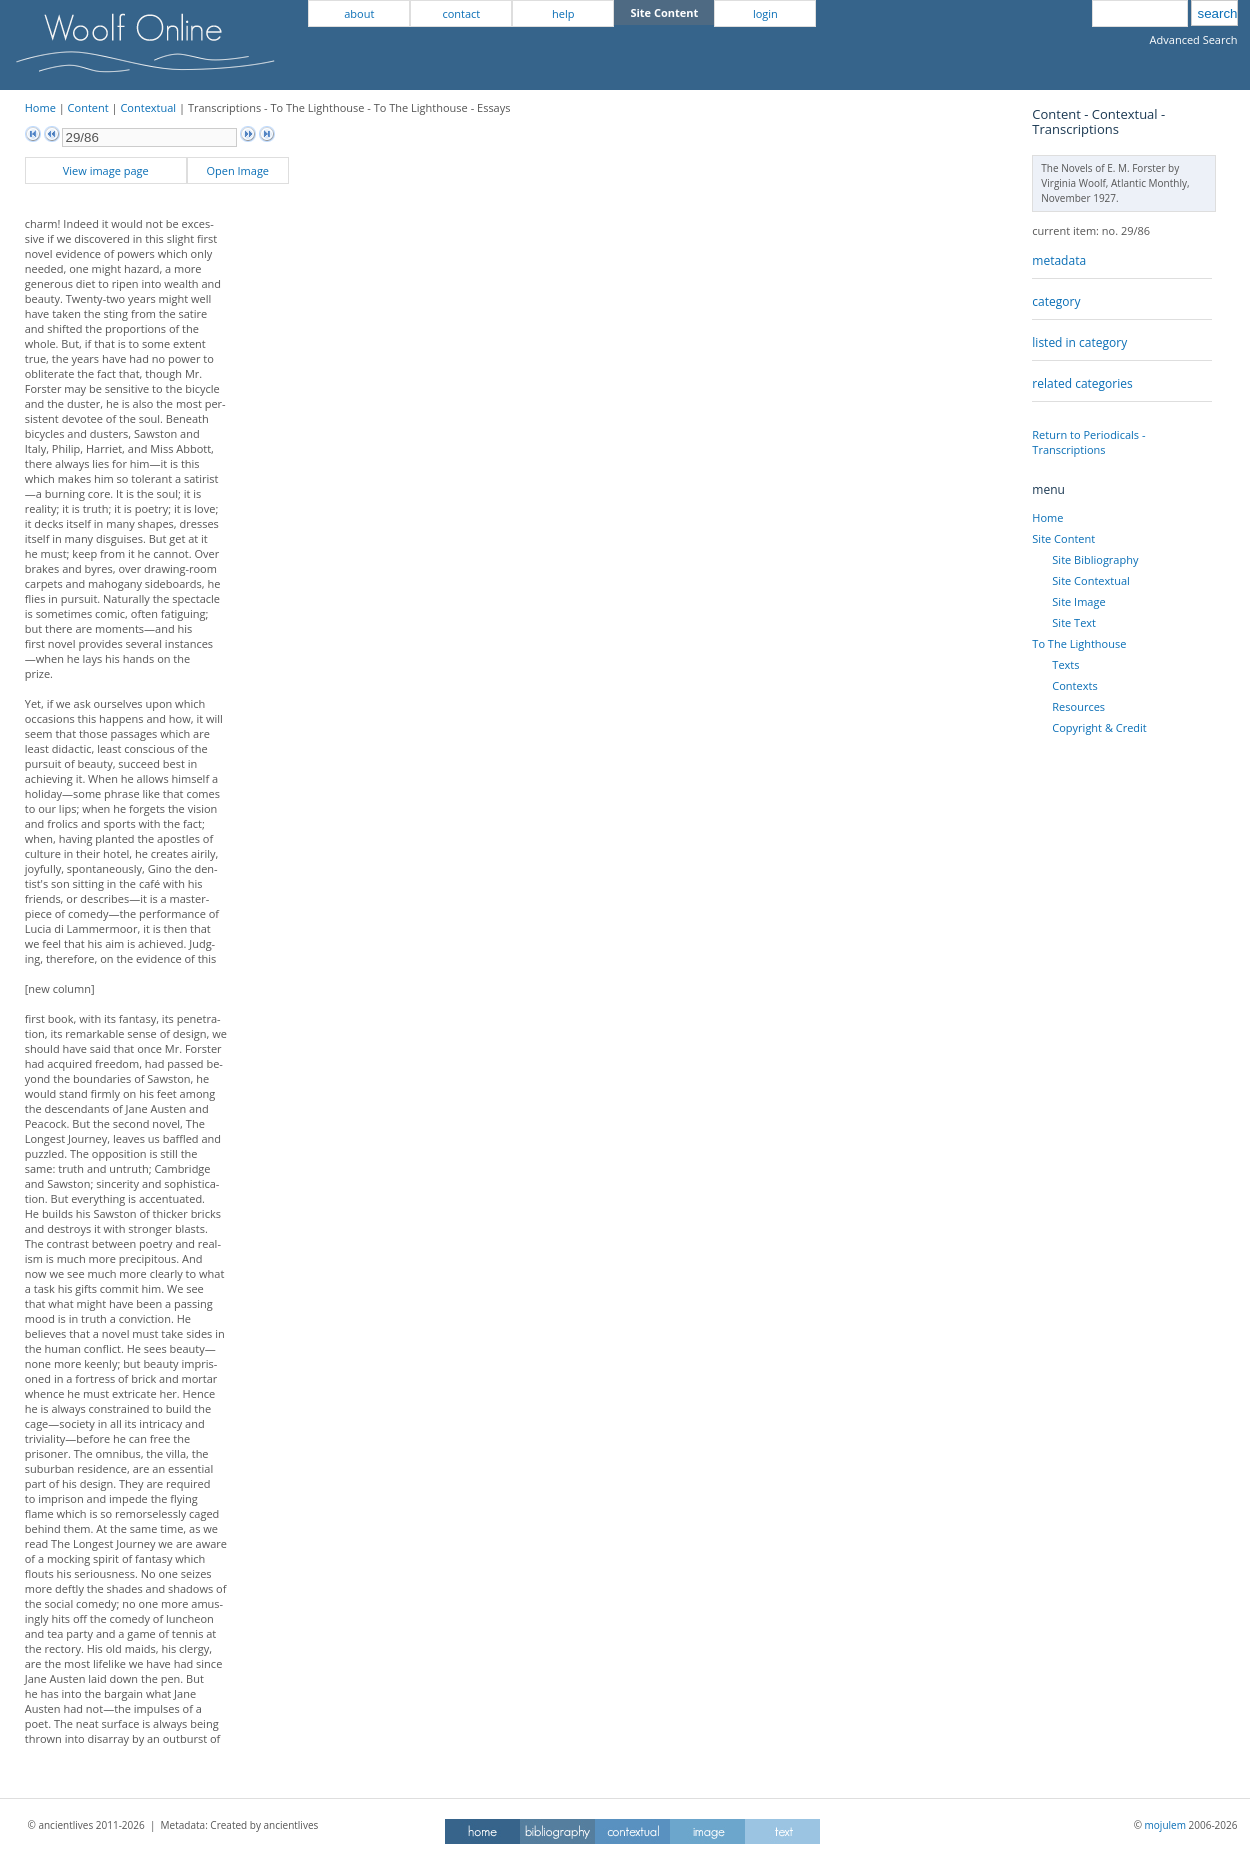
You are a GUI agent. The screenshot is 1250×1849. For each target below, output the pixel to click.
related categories (1082, 383)
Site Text (1074, 622)
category (1056, 301)
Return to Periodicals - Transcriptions (1088, 442)
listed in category (1079, 342)
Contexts (1074, 685)
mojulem (1165, 1825)
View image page (106, 170)
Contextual (148, 107)
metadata (1059, 260)
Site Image (1078, 601)
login (765, 13)
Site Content (1063, 538)
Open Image (237, 170)
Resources (1078, 706)
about (359, 13)
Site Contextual (1090, 580)
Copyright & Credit (1099, 727)
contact (461, 13)
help (563, 13)
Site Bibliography (1095, 559)
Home (40, 107)
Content (88, 107)
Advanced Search (1194, 39)
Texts (1065, 664)
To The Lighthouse (1079, 643)
